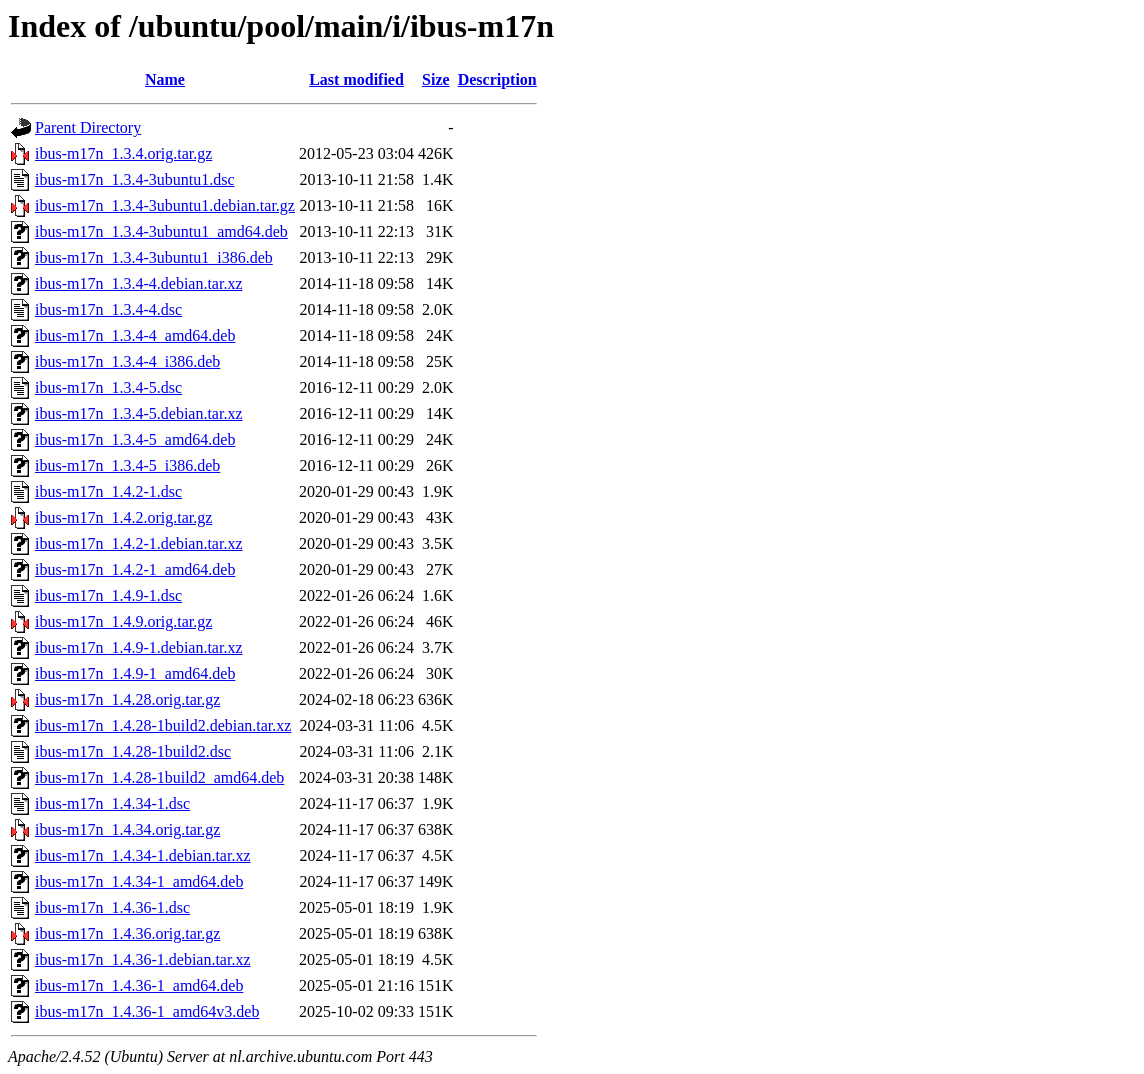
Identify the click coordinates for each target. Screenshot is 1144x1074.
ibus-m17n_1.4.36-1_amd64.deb (139, 985)
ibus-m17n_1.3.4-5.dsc (108, 387)
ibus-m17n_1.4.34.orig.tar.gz (127, 829)
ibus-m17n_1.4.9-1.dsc (108, 595)
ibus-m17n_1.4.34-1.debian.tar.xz (143, 855)
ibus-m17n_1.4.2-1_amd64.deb (135, 569)
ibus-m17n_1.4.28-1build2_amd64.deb (159, 777)
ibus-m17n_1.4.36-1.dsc (112, 907)
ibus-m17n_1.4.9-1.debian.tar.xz (139, 647)
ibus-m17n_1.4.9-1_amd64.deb (135, 673)
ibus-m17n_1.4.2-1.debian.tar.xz (139, 543)
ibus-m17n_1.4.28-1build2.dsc (133, 751)
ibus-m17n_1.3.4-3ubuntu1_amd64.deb (161, 231)
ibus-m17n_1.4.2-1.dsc (108, 491)
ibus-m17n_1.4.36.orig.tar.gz (127, 933)
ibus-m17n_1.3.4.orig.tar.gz (123, 153)
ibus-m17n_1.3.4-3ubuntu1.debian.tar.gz (165, 205)
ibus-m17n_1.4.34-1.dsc (112, 803)
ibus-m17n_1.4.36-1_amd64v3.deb (147, 1011)
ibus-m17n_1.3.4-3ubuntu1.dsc (135, 179)
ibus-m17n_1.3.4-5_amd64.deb (135, 439)
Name (165, 79)
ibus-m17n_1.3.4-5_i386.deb (127, 465)
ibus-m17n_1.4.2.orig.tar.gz (123, 517)
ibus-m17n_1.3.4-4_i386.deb (127, 361)
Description (497, 79)
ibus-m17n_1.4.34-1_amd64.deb (139, 881)
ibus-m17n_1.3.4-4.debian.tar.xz (139, 283)
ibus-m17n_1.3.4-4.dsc (108, 309)
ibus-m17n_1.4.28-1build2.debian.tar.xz (163, 725)
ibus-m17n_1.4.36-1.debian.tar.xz (143, 959)
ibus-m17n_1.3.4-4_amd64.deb (135, 335)
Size (436, 79)
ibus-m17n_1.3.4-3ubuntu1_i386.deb (154, 257)
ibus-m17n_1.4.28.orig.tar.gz (127, 699)
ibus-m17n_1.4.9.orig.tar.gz (123, 621)
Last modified (356, 79)
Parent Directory (88, 127)
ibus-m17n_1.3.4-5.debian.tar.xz (139, 413)
